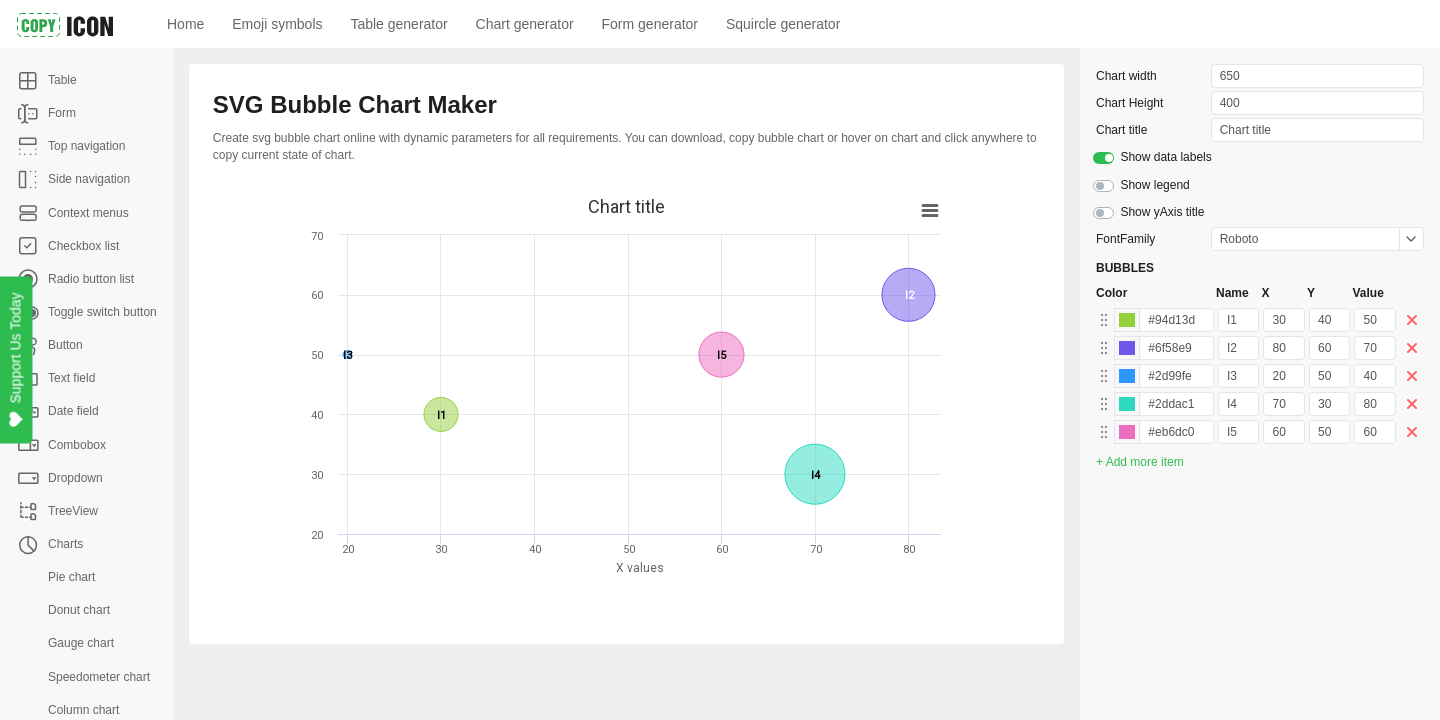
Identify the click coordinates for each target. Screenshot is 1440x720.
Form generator (650, 24)
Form (62, 113)
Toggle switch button (102, 312)
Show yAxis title (1162, 212)
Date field (73, 411)
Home (185, 24)
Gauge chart (81, 643)
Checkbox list (83, 246)
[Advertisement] (701, 682)
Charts (65, 544)
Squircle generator (783, 24)
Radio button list (91, 279)
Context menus (88, 213)
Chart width (1126, 76)
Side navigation (89, 179)
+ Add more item (1140, 462)
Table (62, 80)
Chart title (1121, 130)
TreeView (73, 511)
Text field (71, 378)
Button (65, 345)
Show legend (1154, 185)
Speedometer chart (99, 677)
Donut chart (79, 610)
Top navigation (86, 146)
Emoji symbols (277, 24)
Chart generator (525, 24)
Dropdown (75, 478)
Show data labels (1165, 157)
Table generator (398, 24)
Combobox (77, 445)
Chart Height (1129, 103)
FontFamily (1125, 239)
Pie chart (71, 577)
